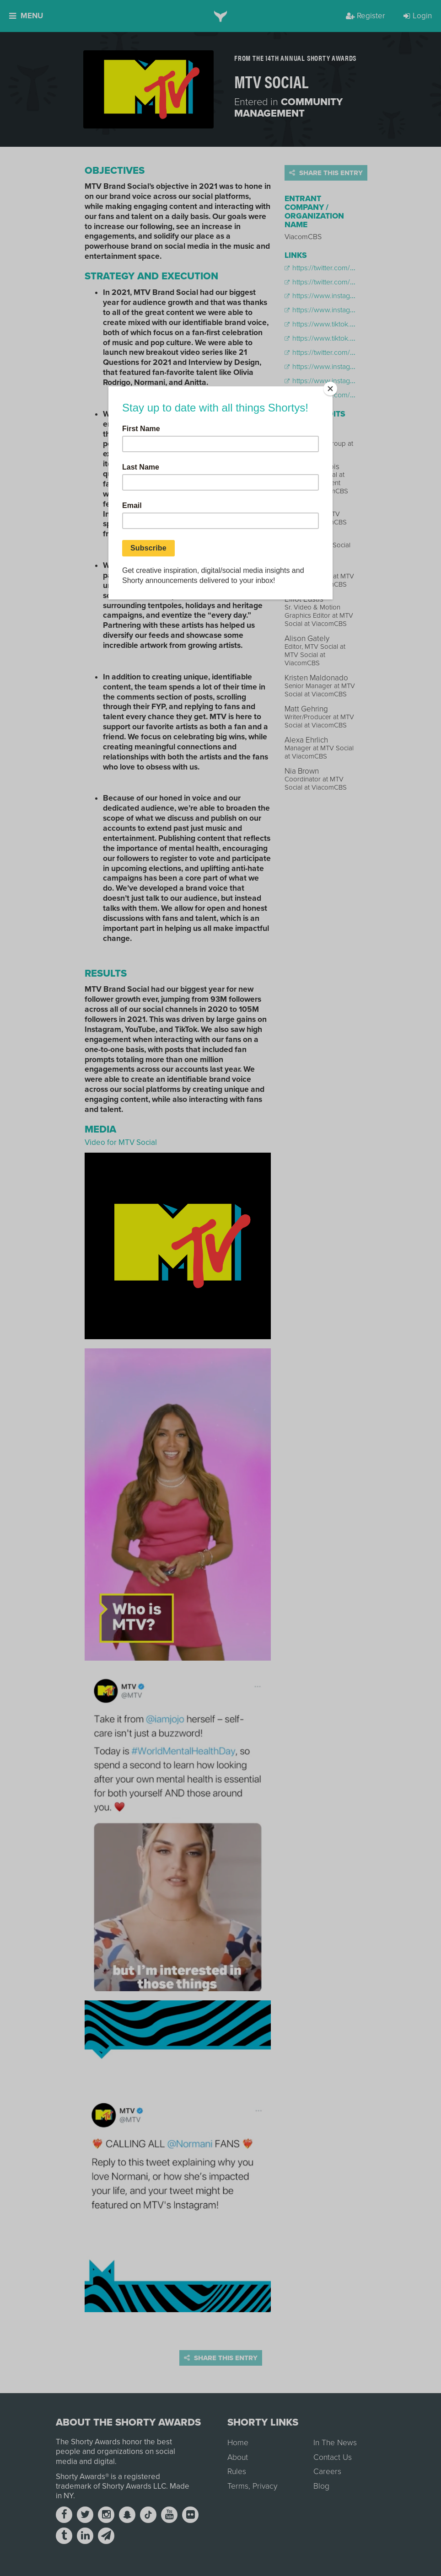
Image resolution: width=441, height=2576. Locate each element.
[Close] (330, 388)
